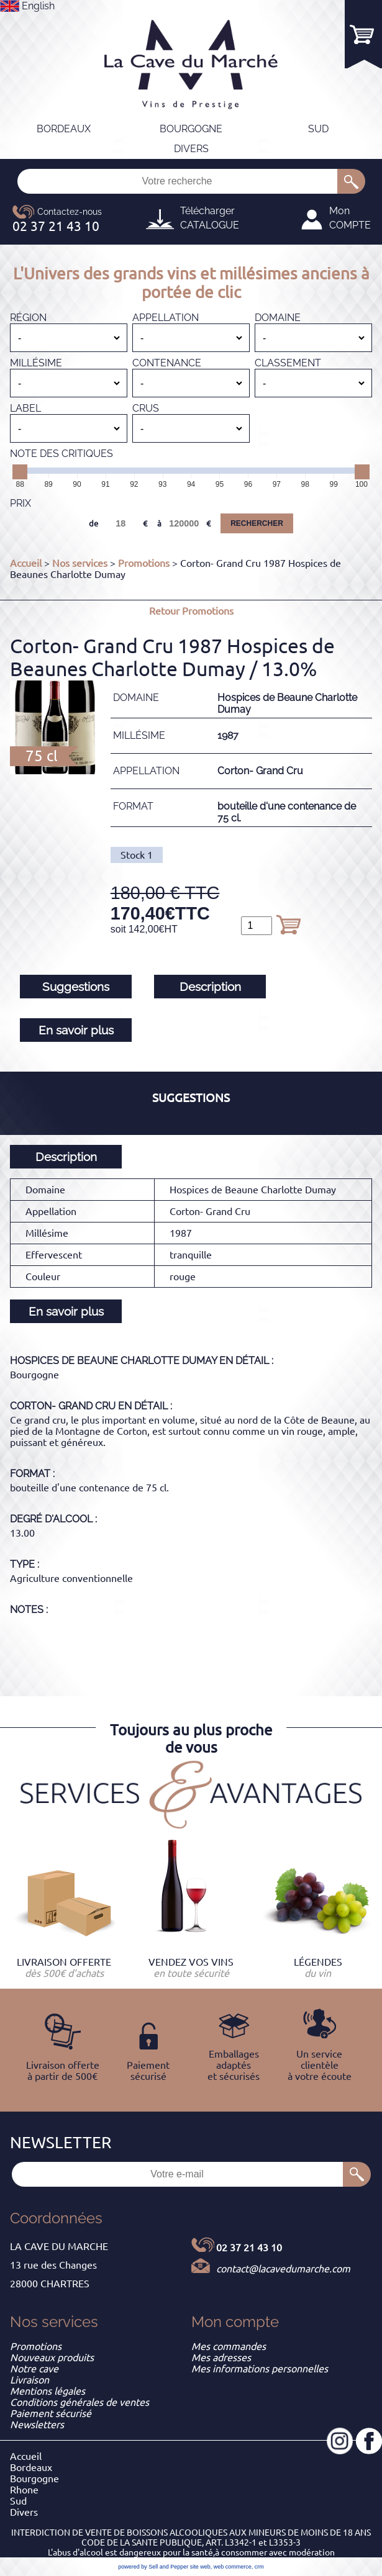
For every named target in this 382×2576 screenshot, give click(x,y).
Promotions (144, 563)
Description (210, 986)
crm (259, 2567)
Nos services (79, 563)
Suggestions (75, 986)
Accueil (26, 563)
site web (200, 2567)
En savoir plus (76, 1030)
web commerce (233, 2567)
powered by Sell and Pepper (153, 2567)
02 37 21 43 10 (249, 2247)
